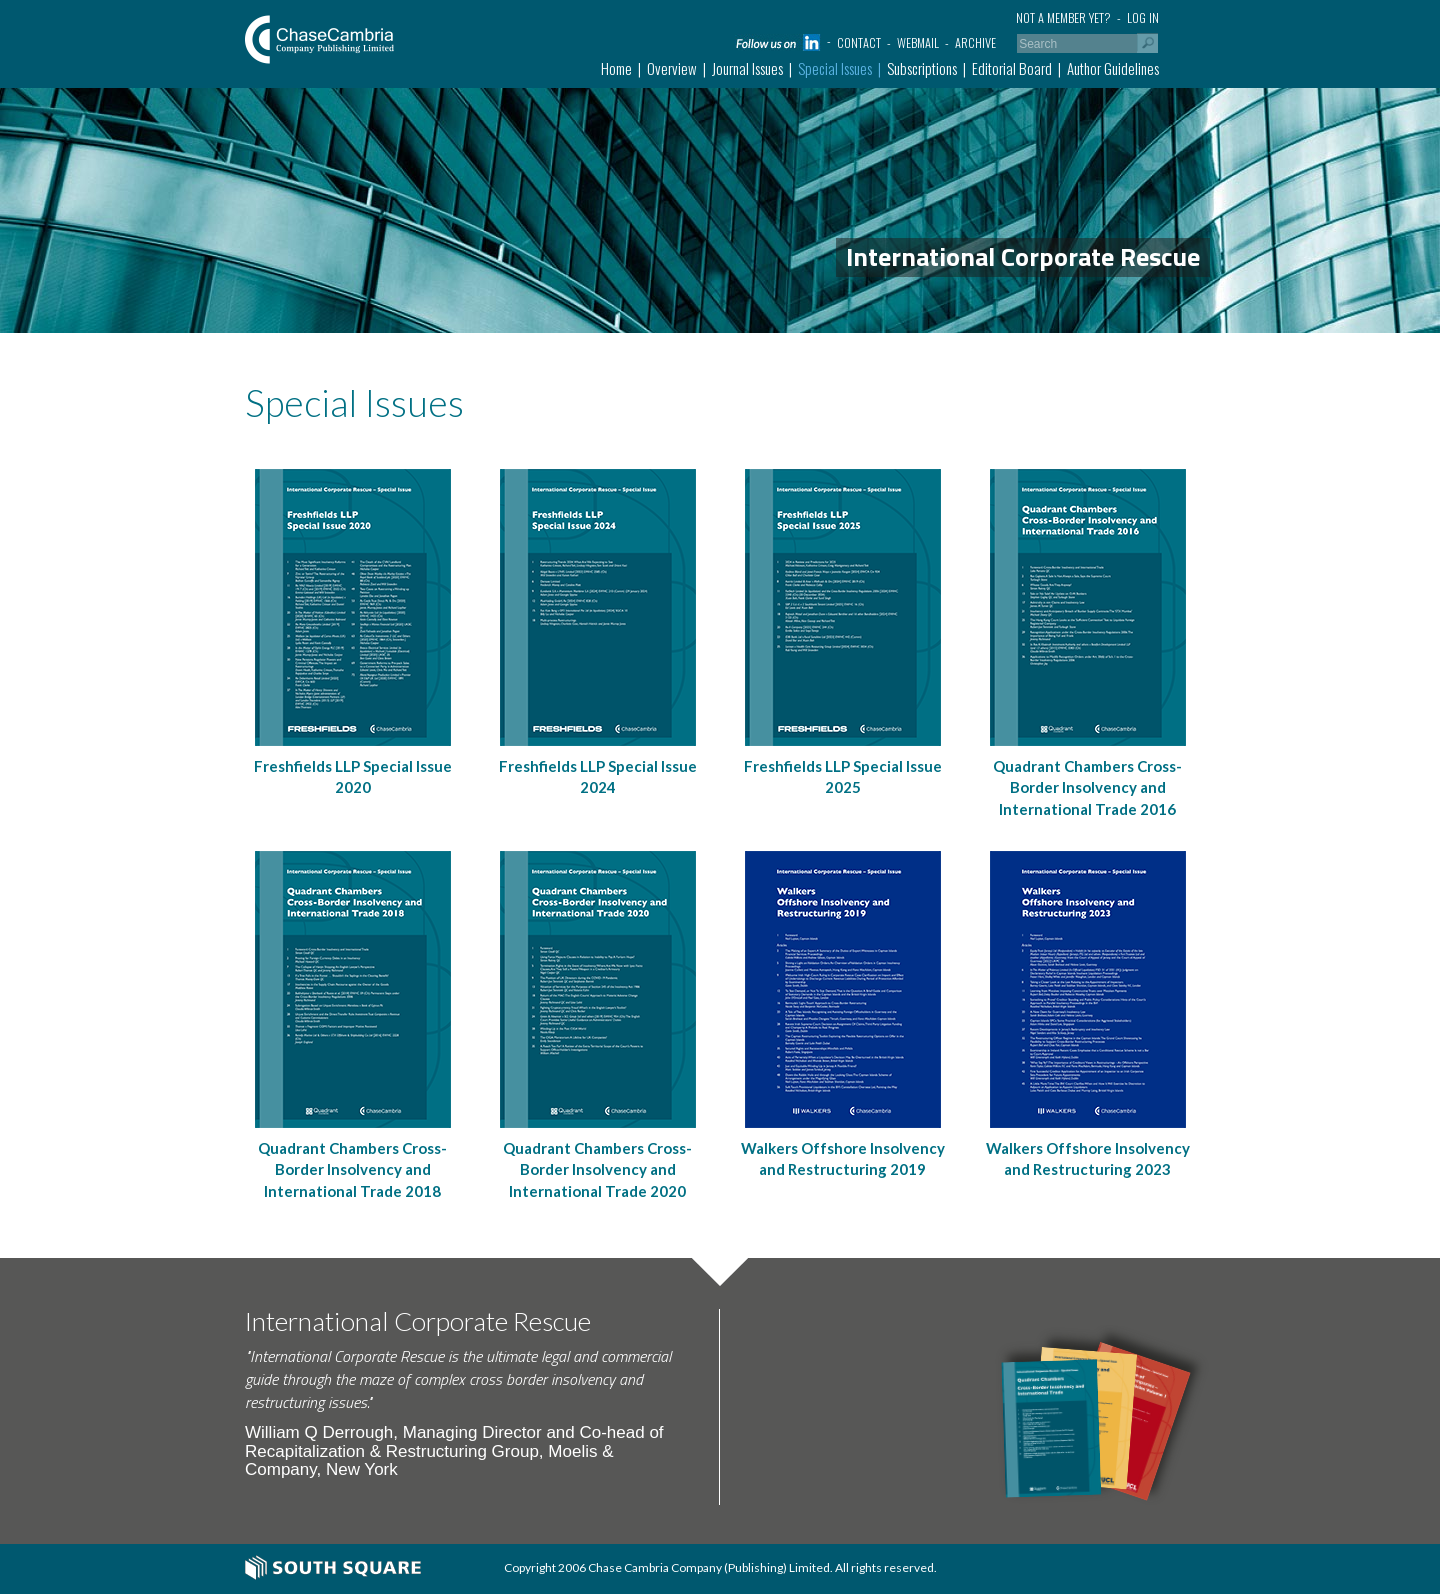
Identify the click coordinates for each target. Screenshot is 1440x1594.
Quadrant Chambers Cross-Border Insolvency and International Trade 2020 (597, 1169)
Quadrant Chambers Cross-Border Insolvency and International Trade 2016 (1087, 787)
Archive (975, 42)
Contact (859, 42)
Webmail (918, 42)
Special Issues (835, 68)
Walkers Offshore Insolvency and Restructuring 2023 (1088, 1158)
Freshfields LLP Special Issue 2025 (843, 776)
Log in (1143, 17)
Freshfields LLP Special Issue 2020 (353, 776)
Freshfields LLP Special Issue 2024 (598, 776)
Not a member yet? (1063, 17)
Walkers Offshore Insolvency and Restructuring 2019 (843, 1158)
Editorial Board (1012, 68)
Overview (672, 68)
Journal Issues (747, 68)
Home (616, 68)
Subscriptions (922, 68)
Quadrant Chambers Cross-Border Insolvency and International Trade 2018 (352, 1169)
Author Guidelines (1113, 68)
